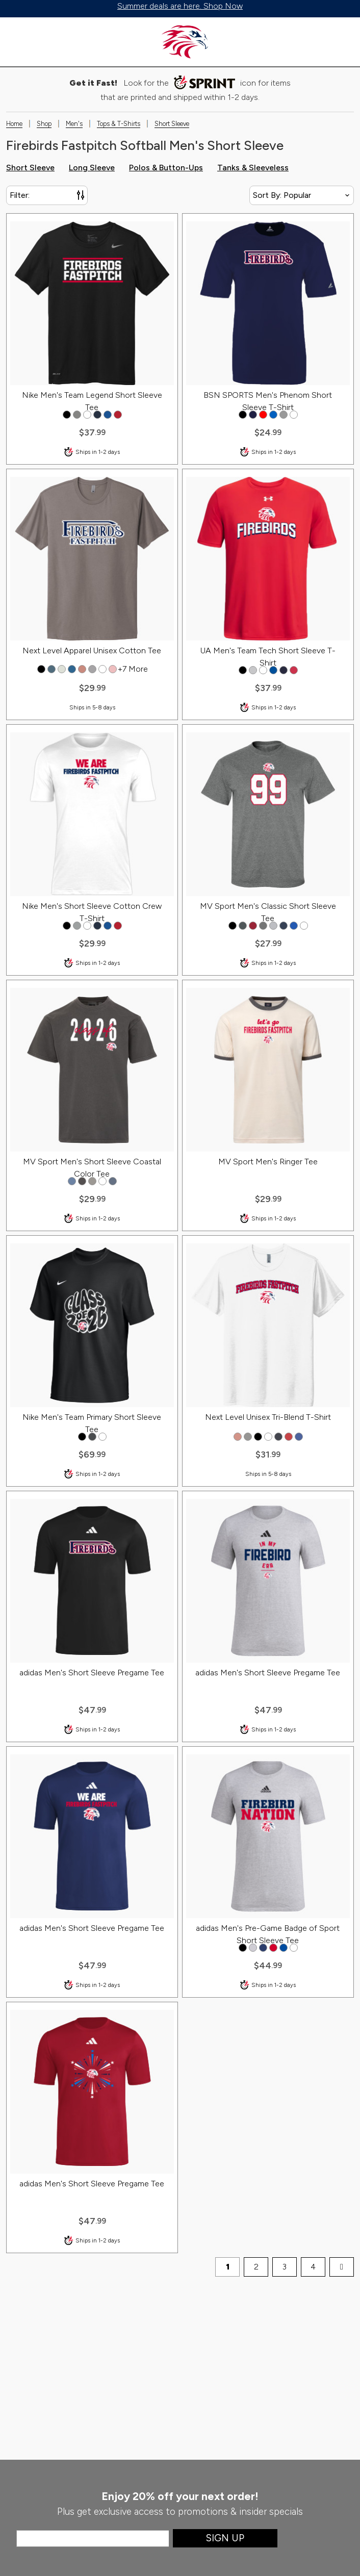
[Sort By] (301, 195)
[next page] (341, 2267)
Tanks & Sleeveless (253, 167)
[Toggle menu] (17, 42)
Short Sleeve (30, 167)
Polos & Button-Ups (166, 167)
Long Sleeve (92, 167)
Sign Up (225, 2538)
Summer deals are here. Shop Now (180, 6)
